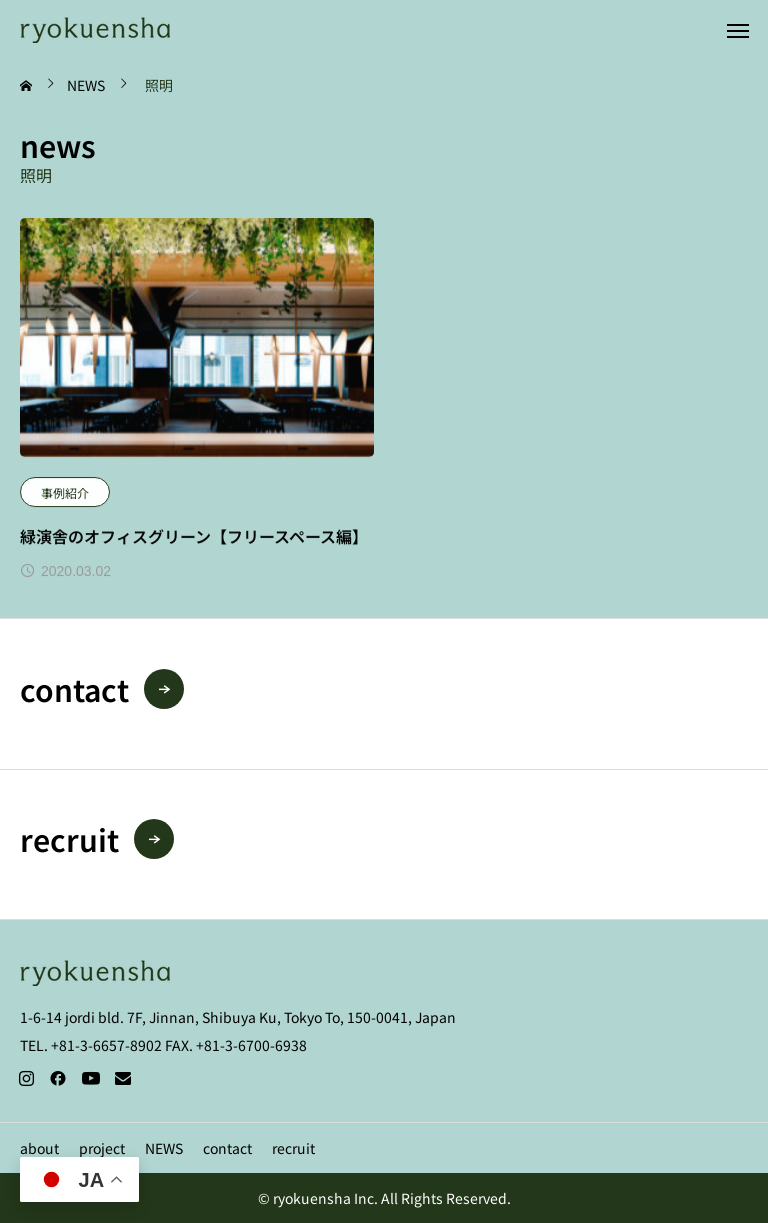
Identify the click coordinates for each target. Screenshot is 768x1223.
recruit (293, 1148)
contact (227, 1148)
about (39, 1148)
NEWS (164, 1148)
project (102, 1148)
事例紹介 (65, 492)
